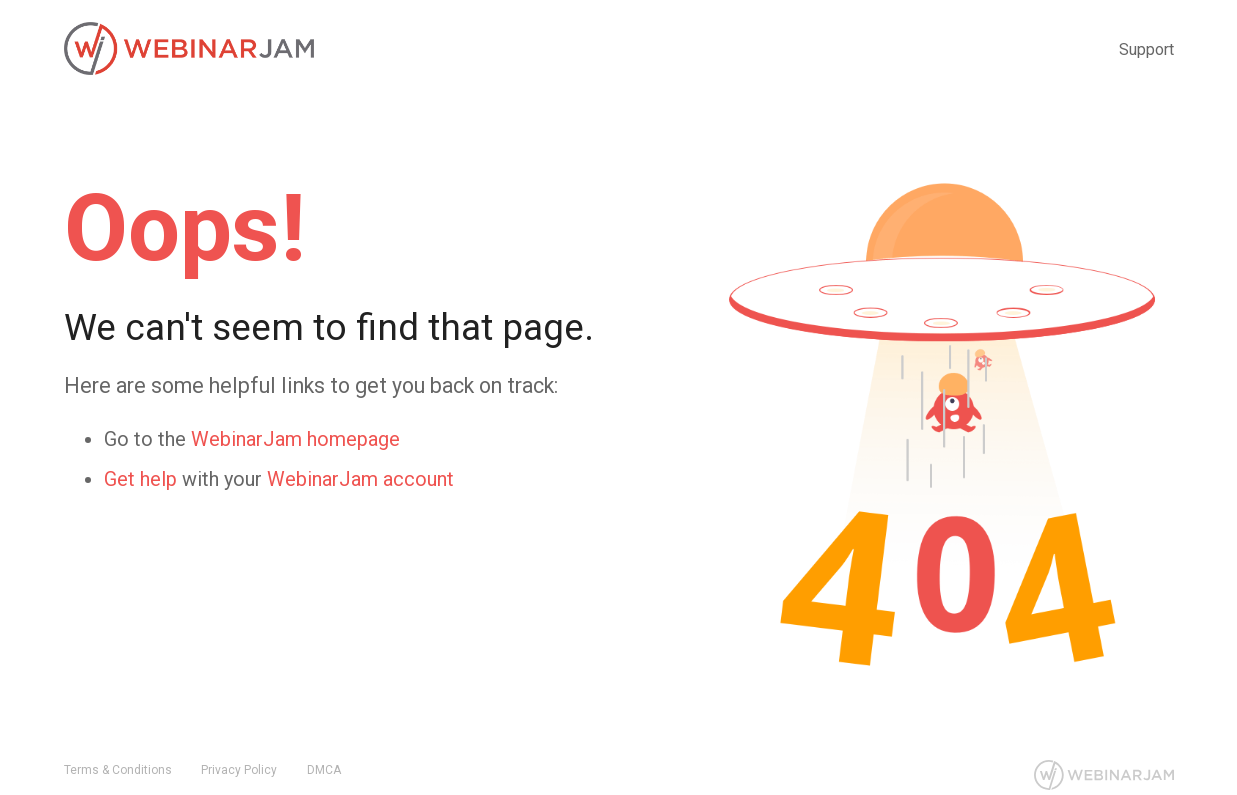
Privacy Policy (239, 770)
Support (1146, 49)
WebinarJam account (360, 479)
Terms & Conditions (118, 770)
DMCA (324, 770)
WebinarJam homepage (295, 439)
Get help (140, 479)
